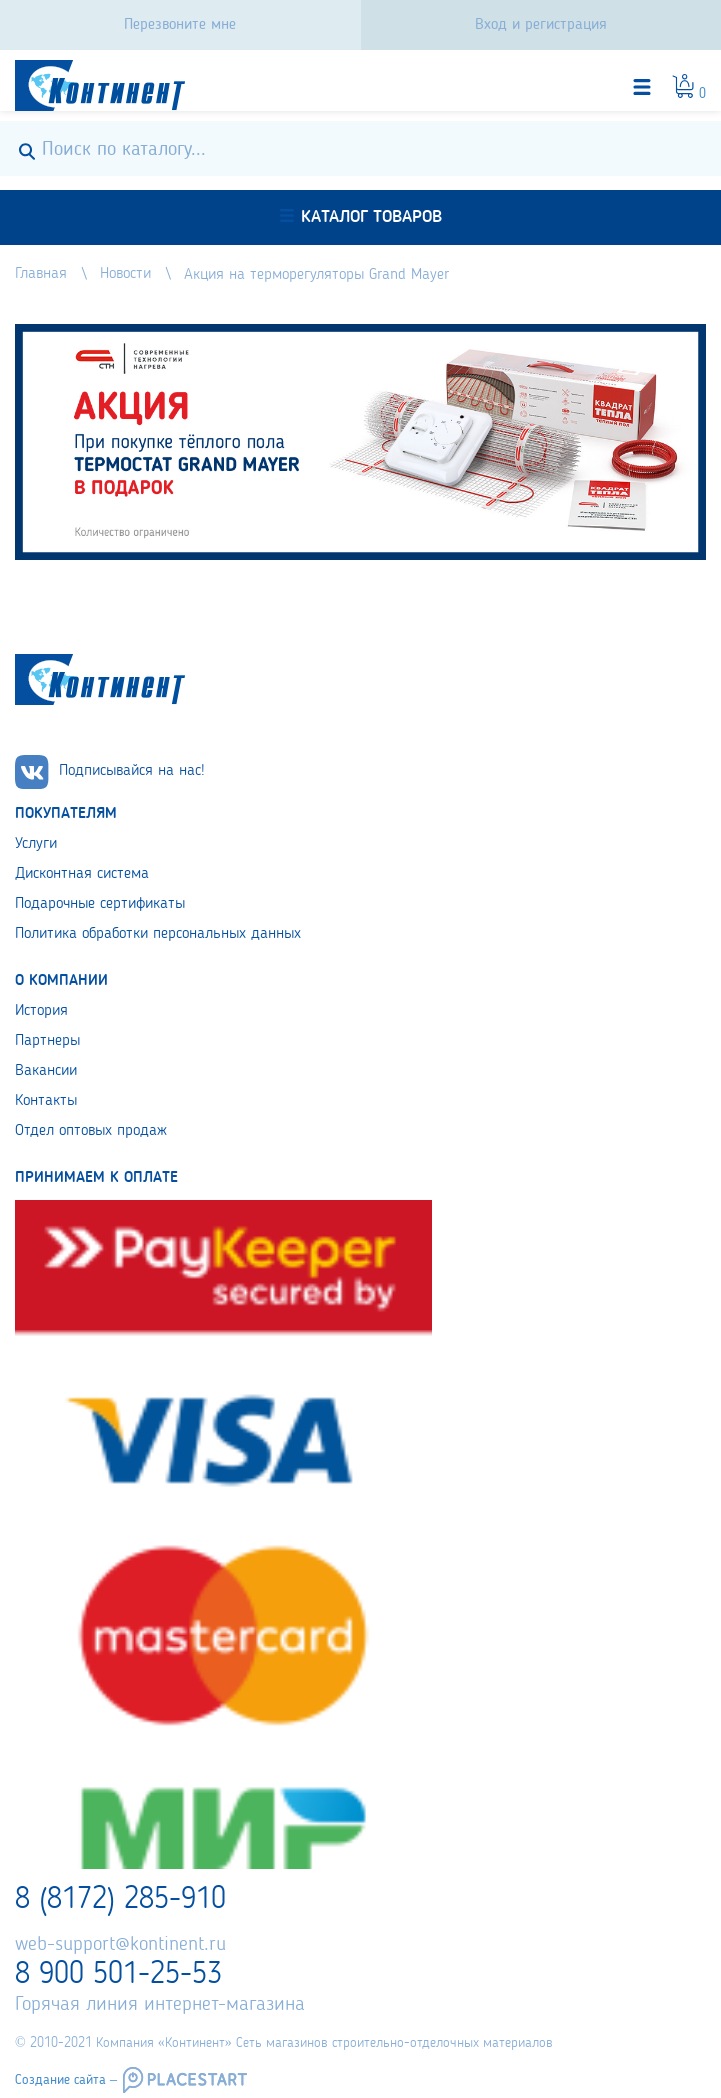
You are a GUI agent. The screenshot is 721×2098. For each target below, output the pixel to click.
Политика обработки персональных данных (158, 934)
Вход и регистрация (541, 25)
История (41, 1011)
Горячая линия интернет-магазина (160, 2005)
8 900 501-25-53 (118, 1975)
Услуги (36, 844)
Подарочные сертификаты (100, 904)
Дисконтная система (82, 874)
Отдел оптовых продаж (91, 1131)
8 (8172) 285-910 (120, 1900)
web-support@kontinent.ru (120, 1945)
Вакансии (46, 1071)
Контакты (46, 1101)
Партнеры (47, 1041)
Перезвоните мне (180, 25)
